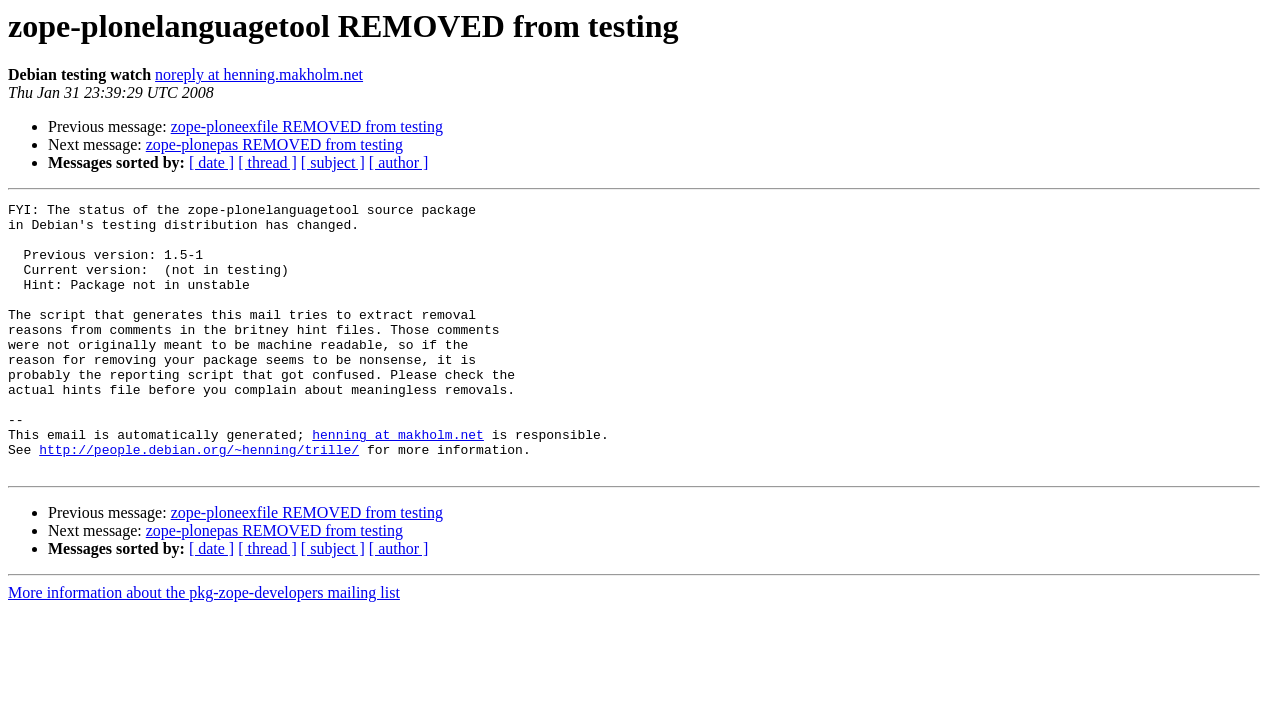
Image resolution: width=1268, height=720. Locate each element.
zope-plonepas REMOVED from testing (274, 144)
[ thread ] (267, 162)
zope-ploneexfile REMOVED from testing (307, 126)
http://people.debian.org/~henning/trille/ (199, 500)
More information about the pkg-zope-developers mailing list (204, 646)
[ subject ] (333, 162)
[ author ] (399, 162)
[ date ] (211, 162)
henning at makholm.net (398, 482)
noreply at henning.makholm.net (259, 74)
